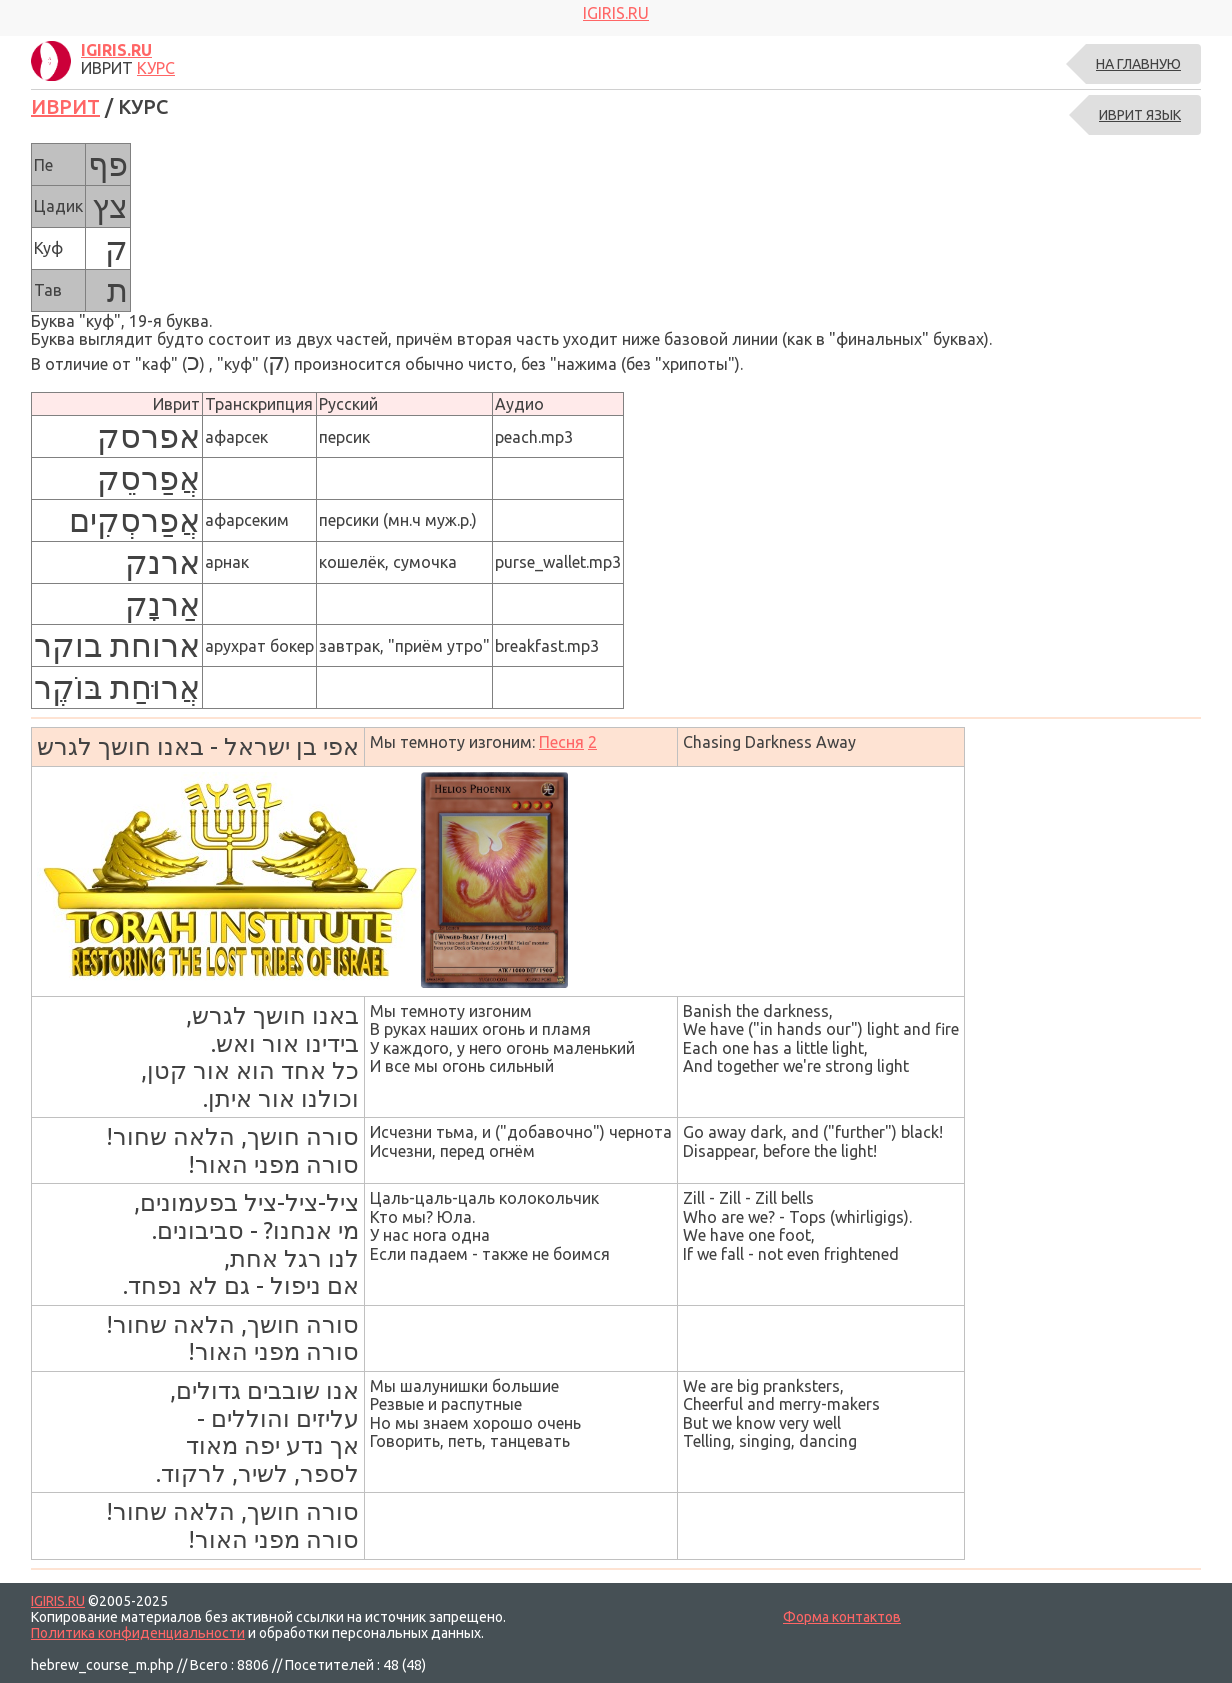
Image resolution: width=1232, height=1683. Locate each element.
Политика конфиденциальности (138, 1633)
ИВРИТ (65, 106)
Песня (561, 742)
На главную (1138, 64)
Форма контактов (842, 1617)
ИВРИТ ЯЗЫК (1140, 115)
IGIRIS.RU (58, 1601)
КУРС (156, 68)
